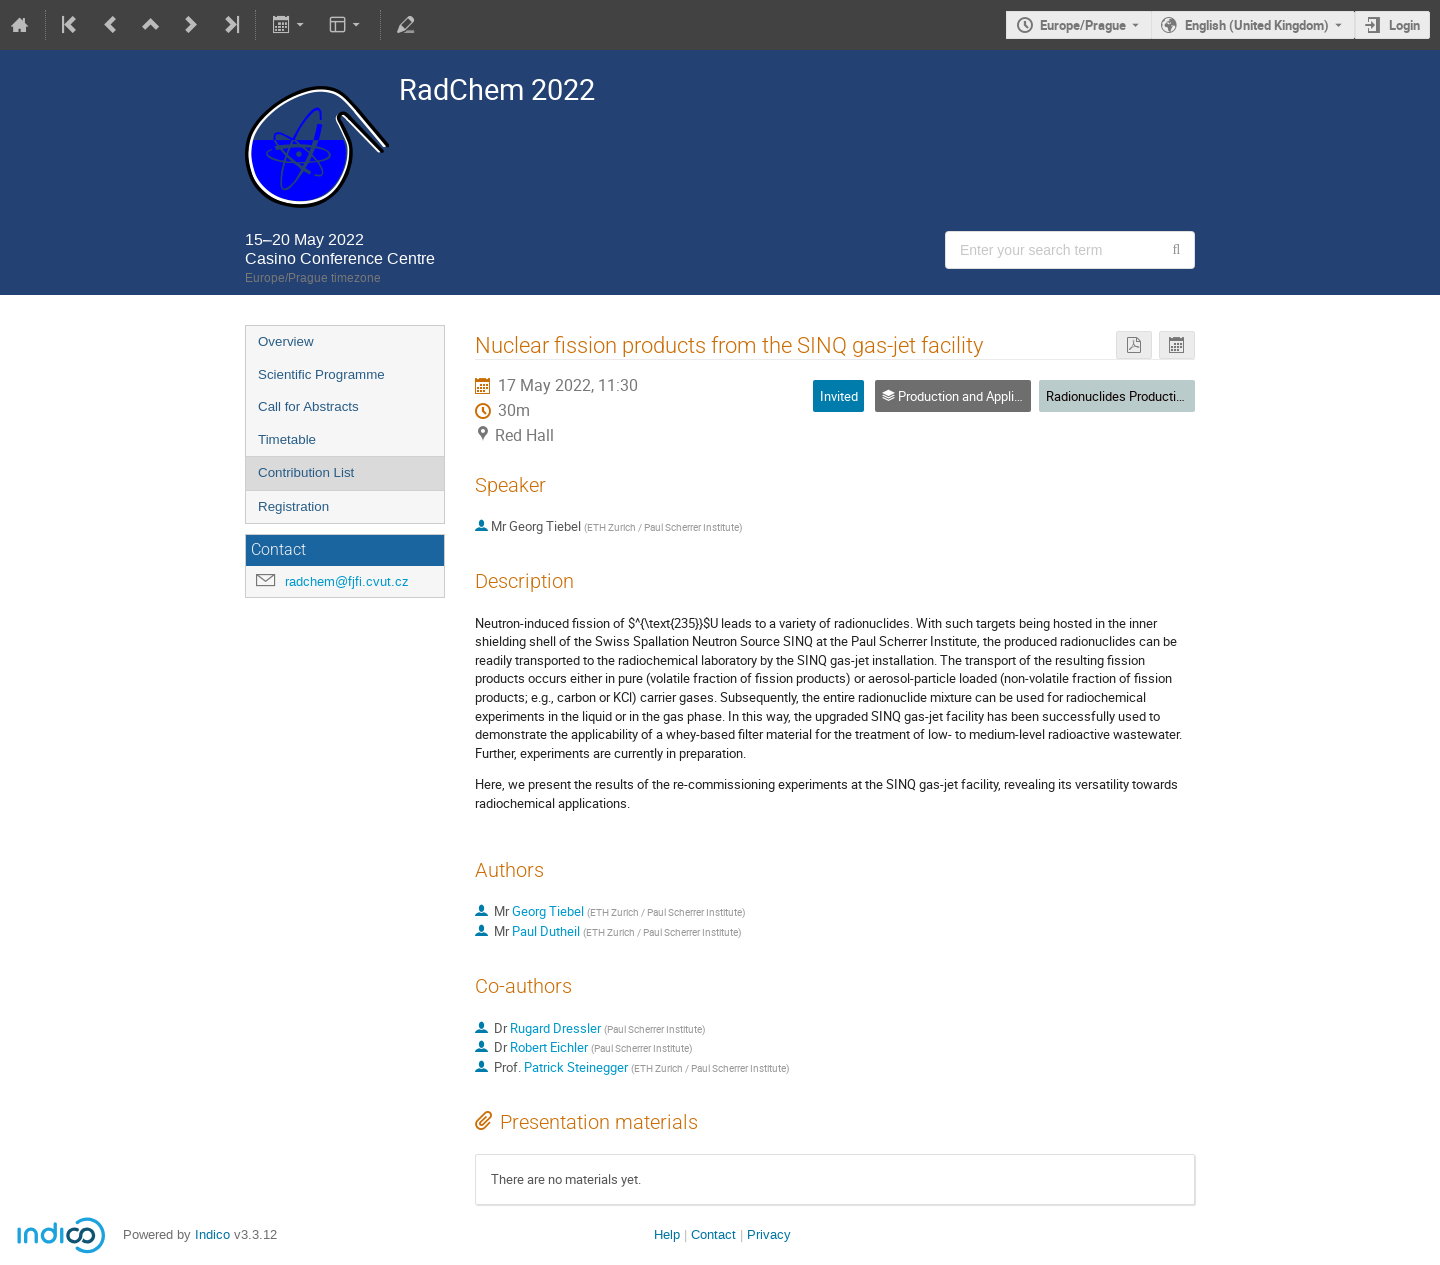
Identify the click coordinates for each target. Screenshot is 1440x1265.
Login (1404, 25)
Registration (293, 506)
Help (667, 1234)
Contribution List (306, 472)
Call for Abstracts (308, 406)
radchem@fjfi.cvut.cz (347, 581)
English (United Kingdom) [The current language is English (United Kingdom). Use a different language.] (1257, 25)
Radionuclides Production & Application (1156, 396)
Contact (713, 1234)
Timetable (287, 439)
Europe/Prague (1083, 25)
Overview (286, 341)
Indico (212, 1234)
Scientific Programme (321, 374)
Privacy (769, 1234)
